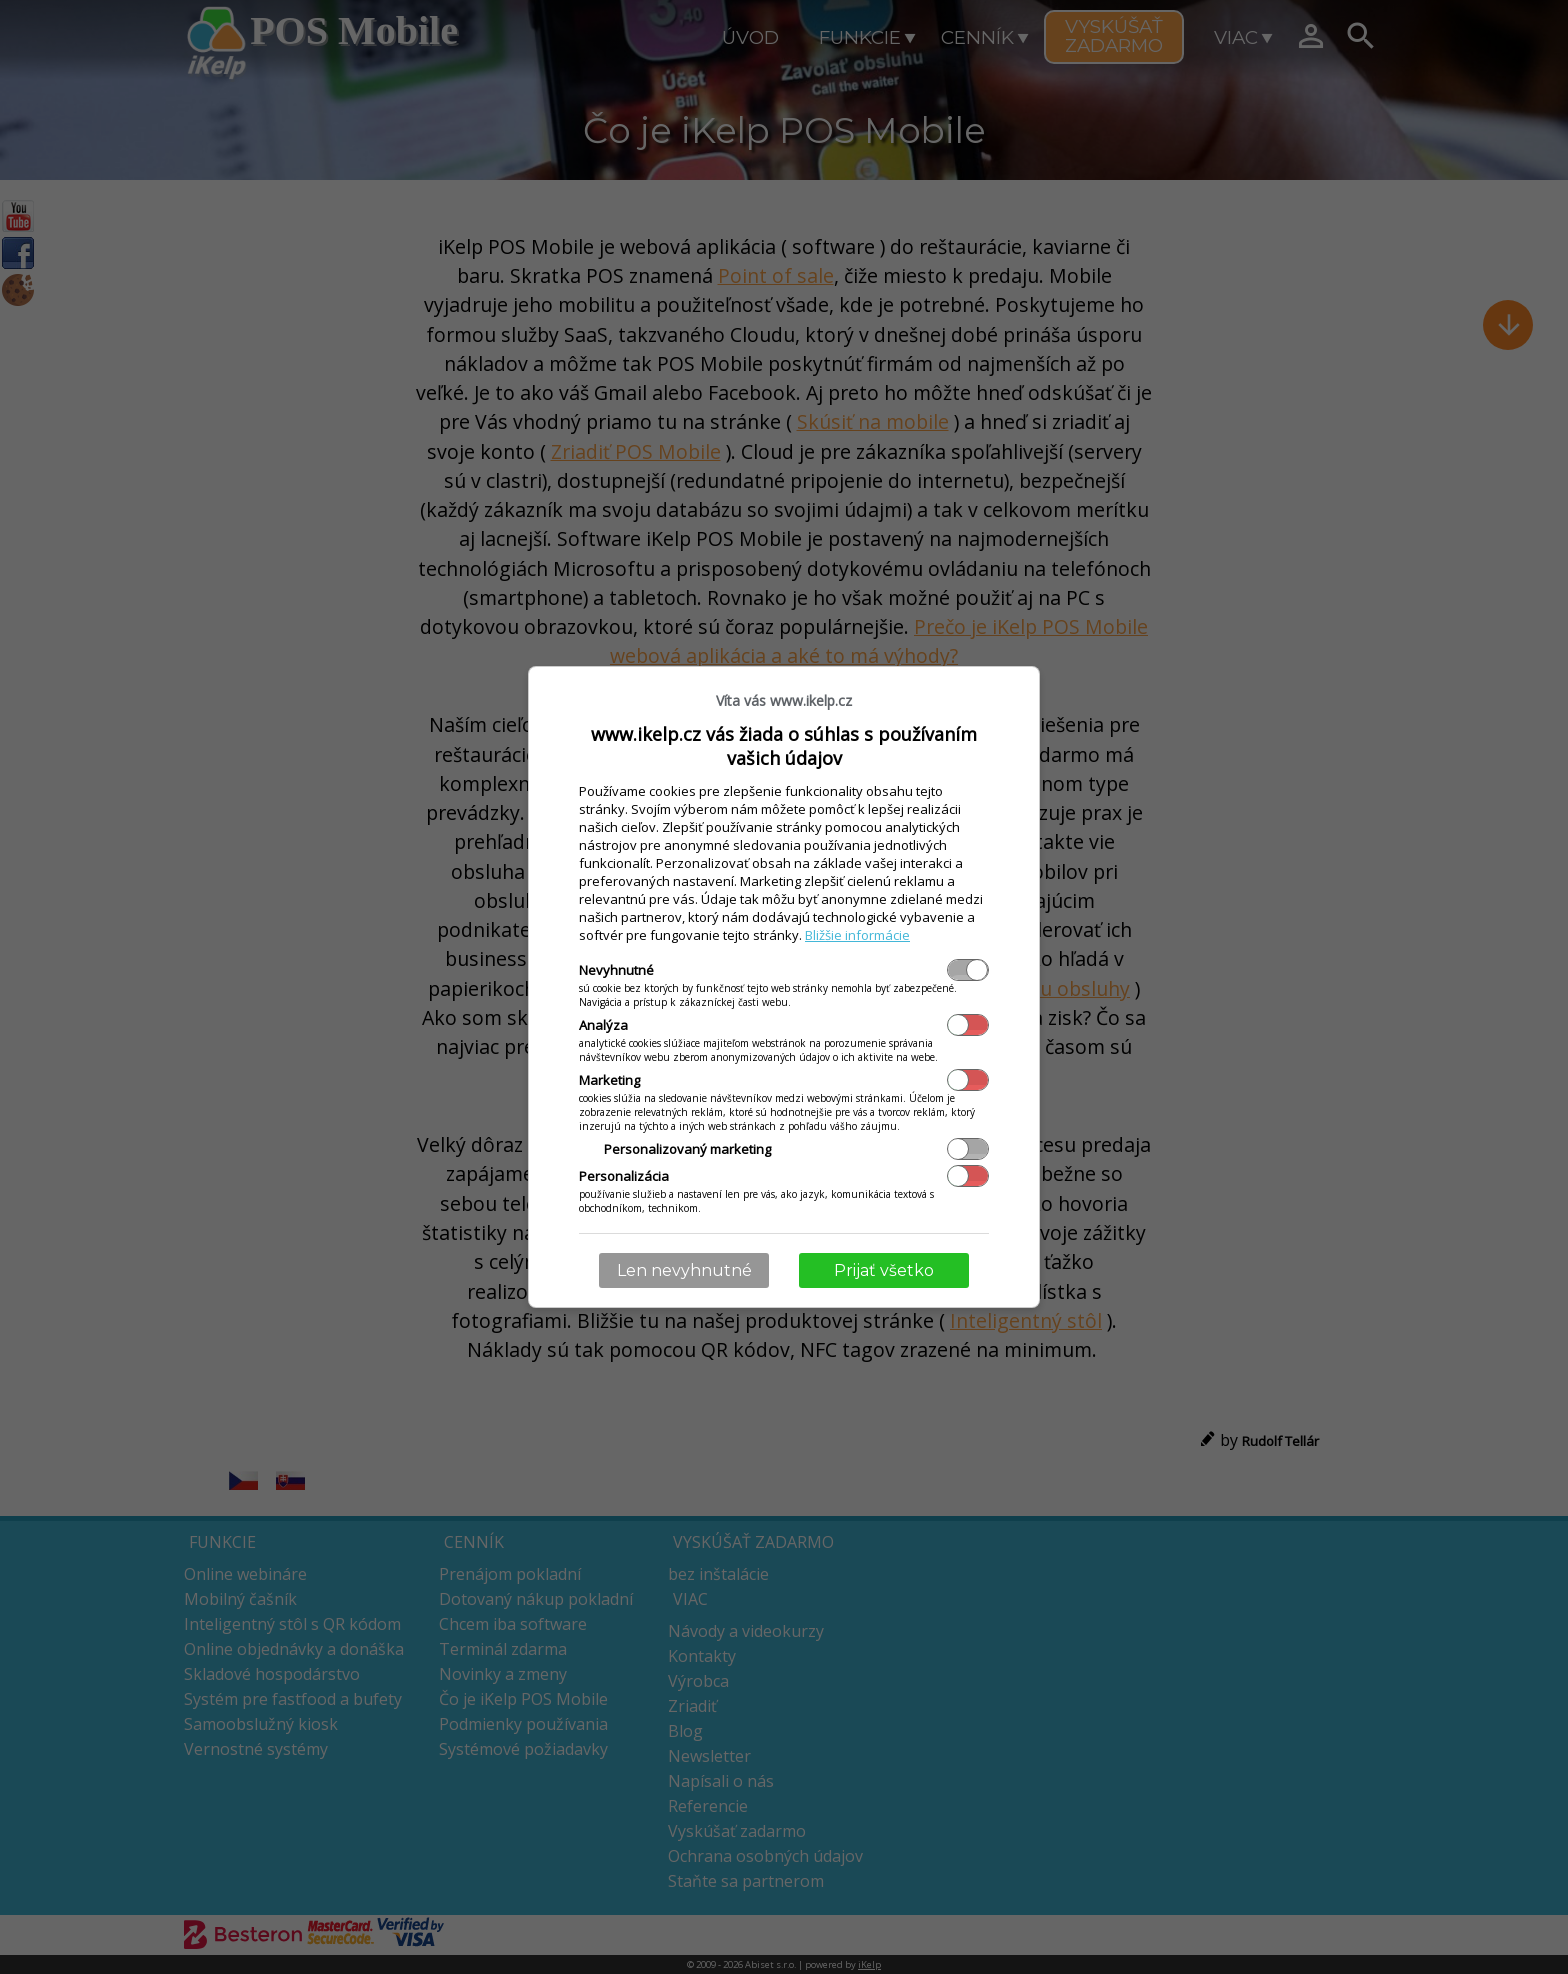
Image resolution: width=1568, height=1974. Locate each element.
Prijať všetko (884, 1270)
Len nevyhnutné (684, 1270)
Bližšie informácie (857, 935)
